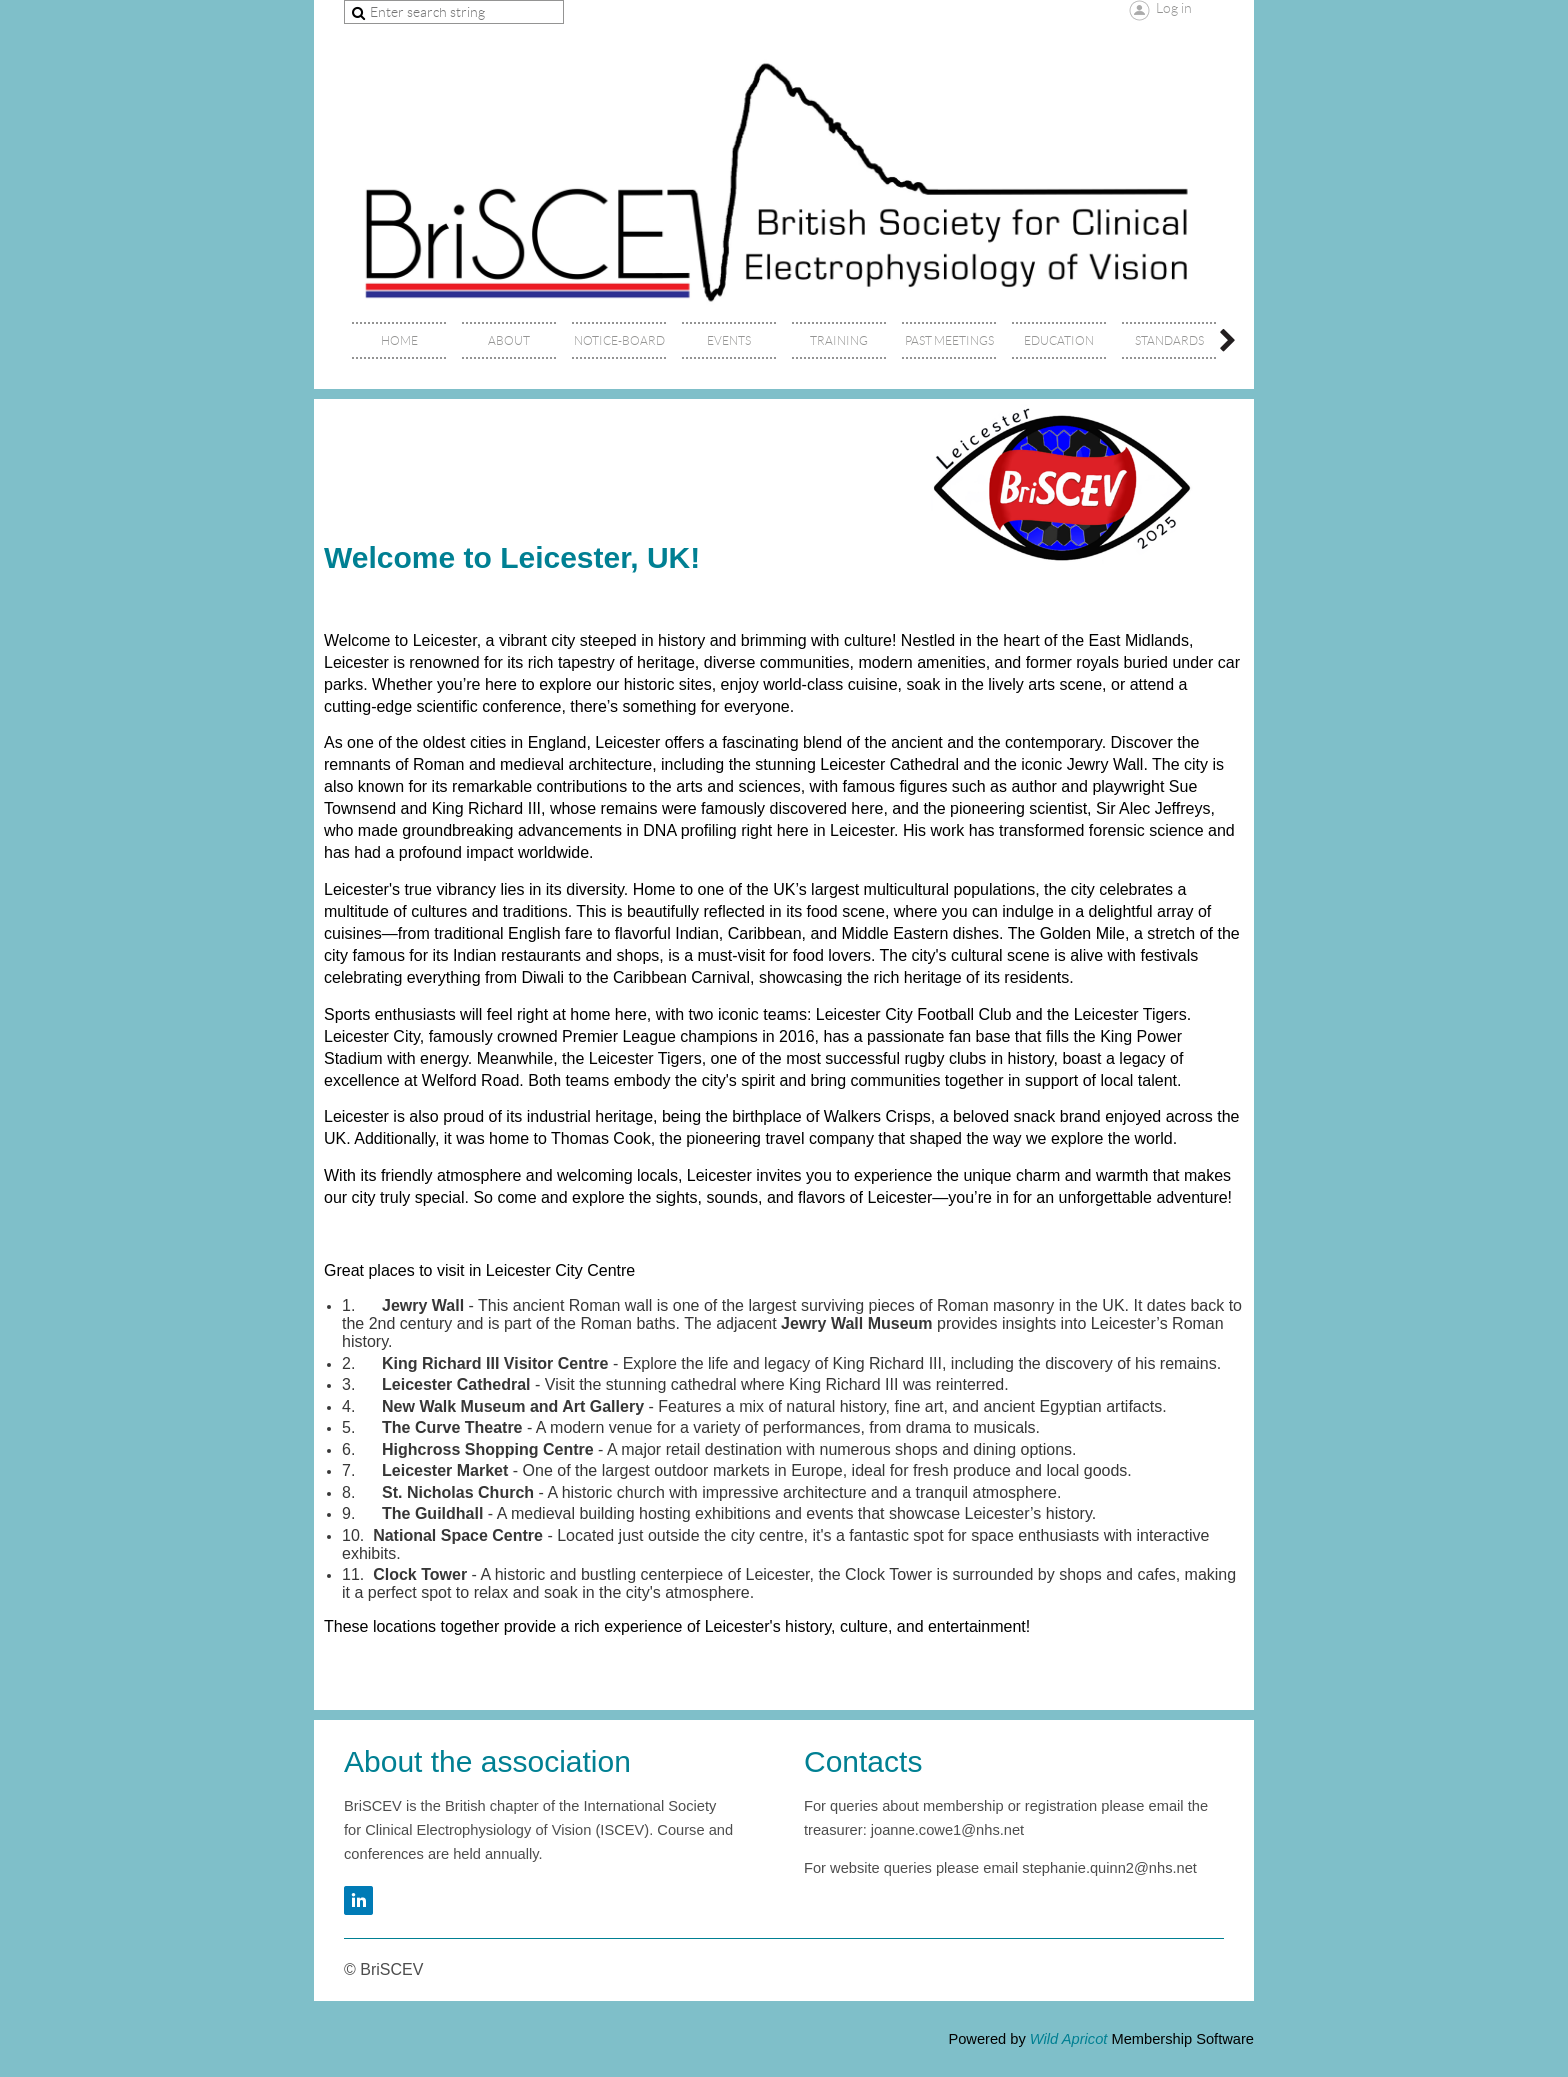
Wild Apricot (1069, 2039)
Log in (1174, 8)
